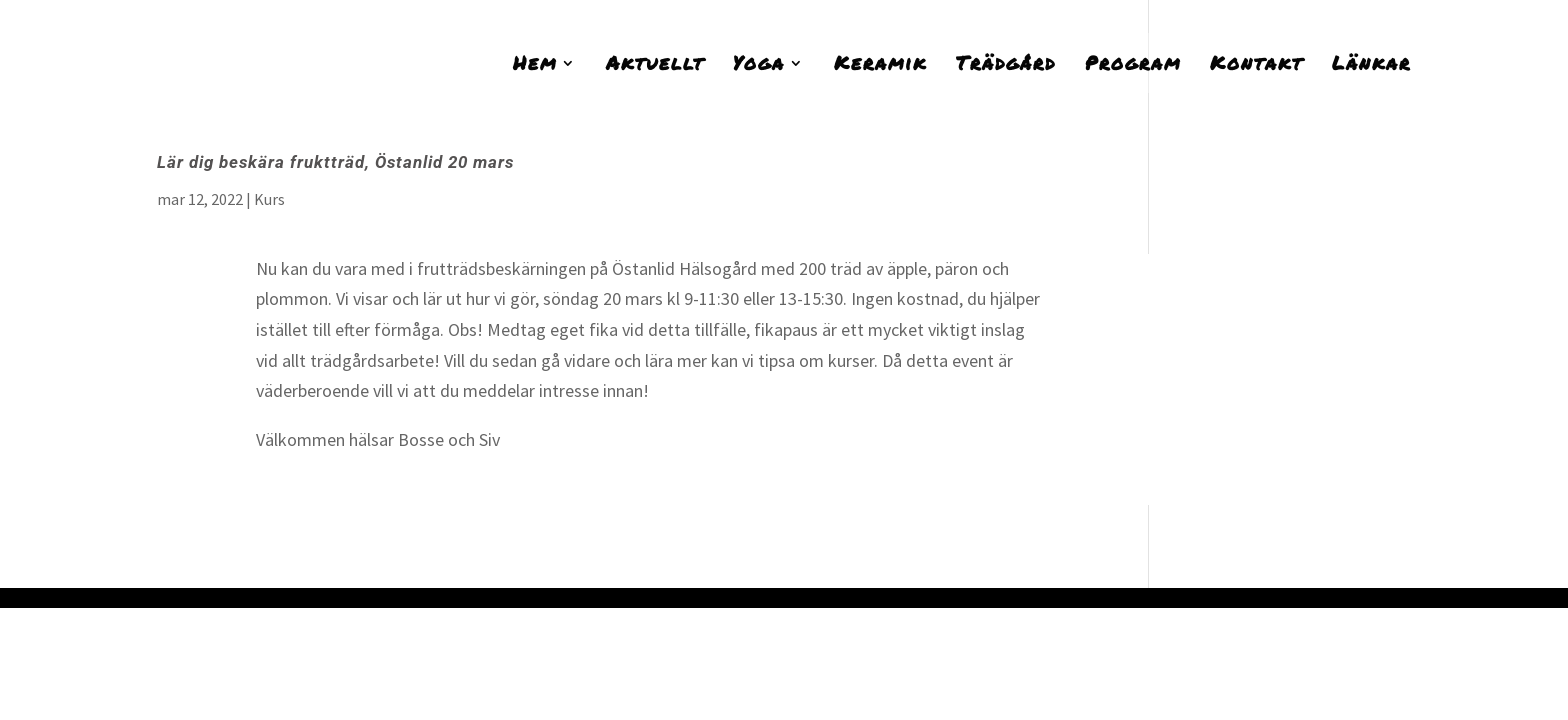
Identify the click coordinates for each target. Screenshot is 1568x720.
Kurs (269, 199)
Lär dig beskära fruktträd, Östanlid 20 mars (335, 162)
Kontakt (1256, 66)
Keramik (880, 66)
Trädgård (1006, 66)
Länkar (1371, 66)
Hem (535, 66)
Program (1133, 66)
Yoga (759, 66)
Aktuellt (655, 66)
